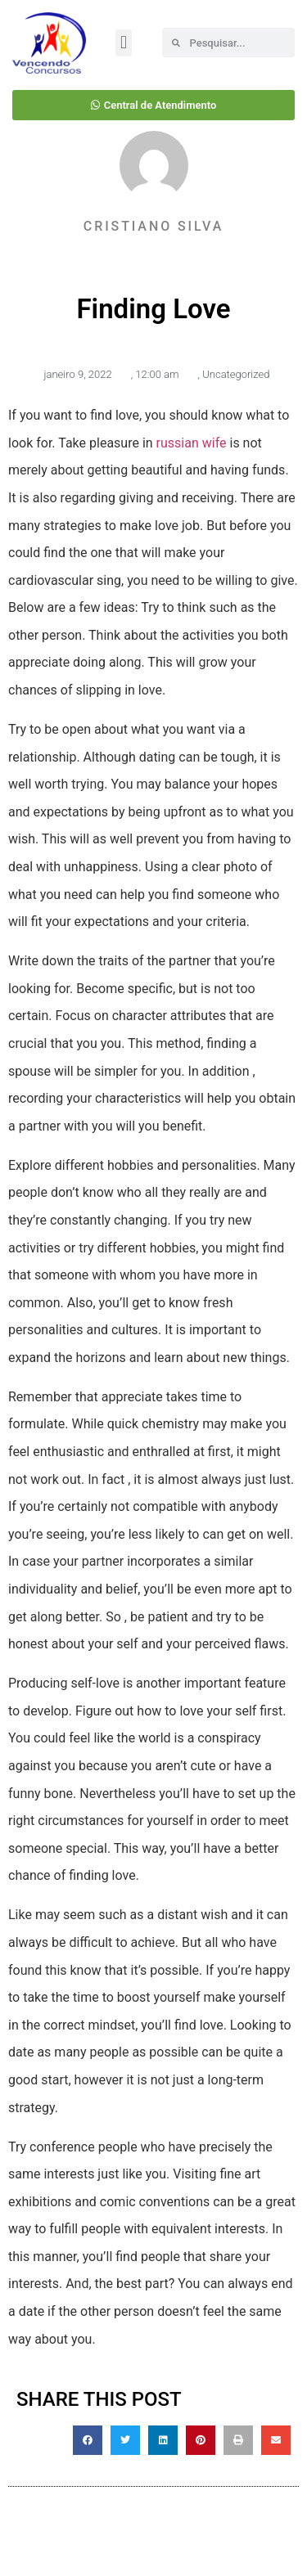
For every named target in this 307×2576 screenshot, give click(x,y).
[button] (123, 42)
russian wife (191, 443)
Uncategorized (235, 374)
